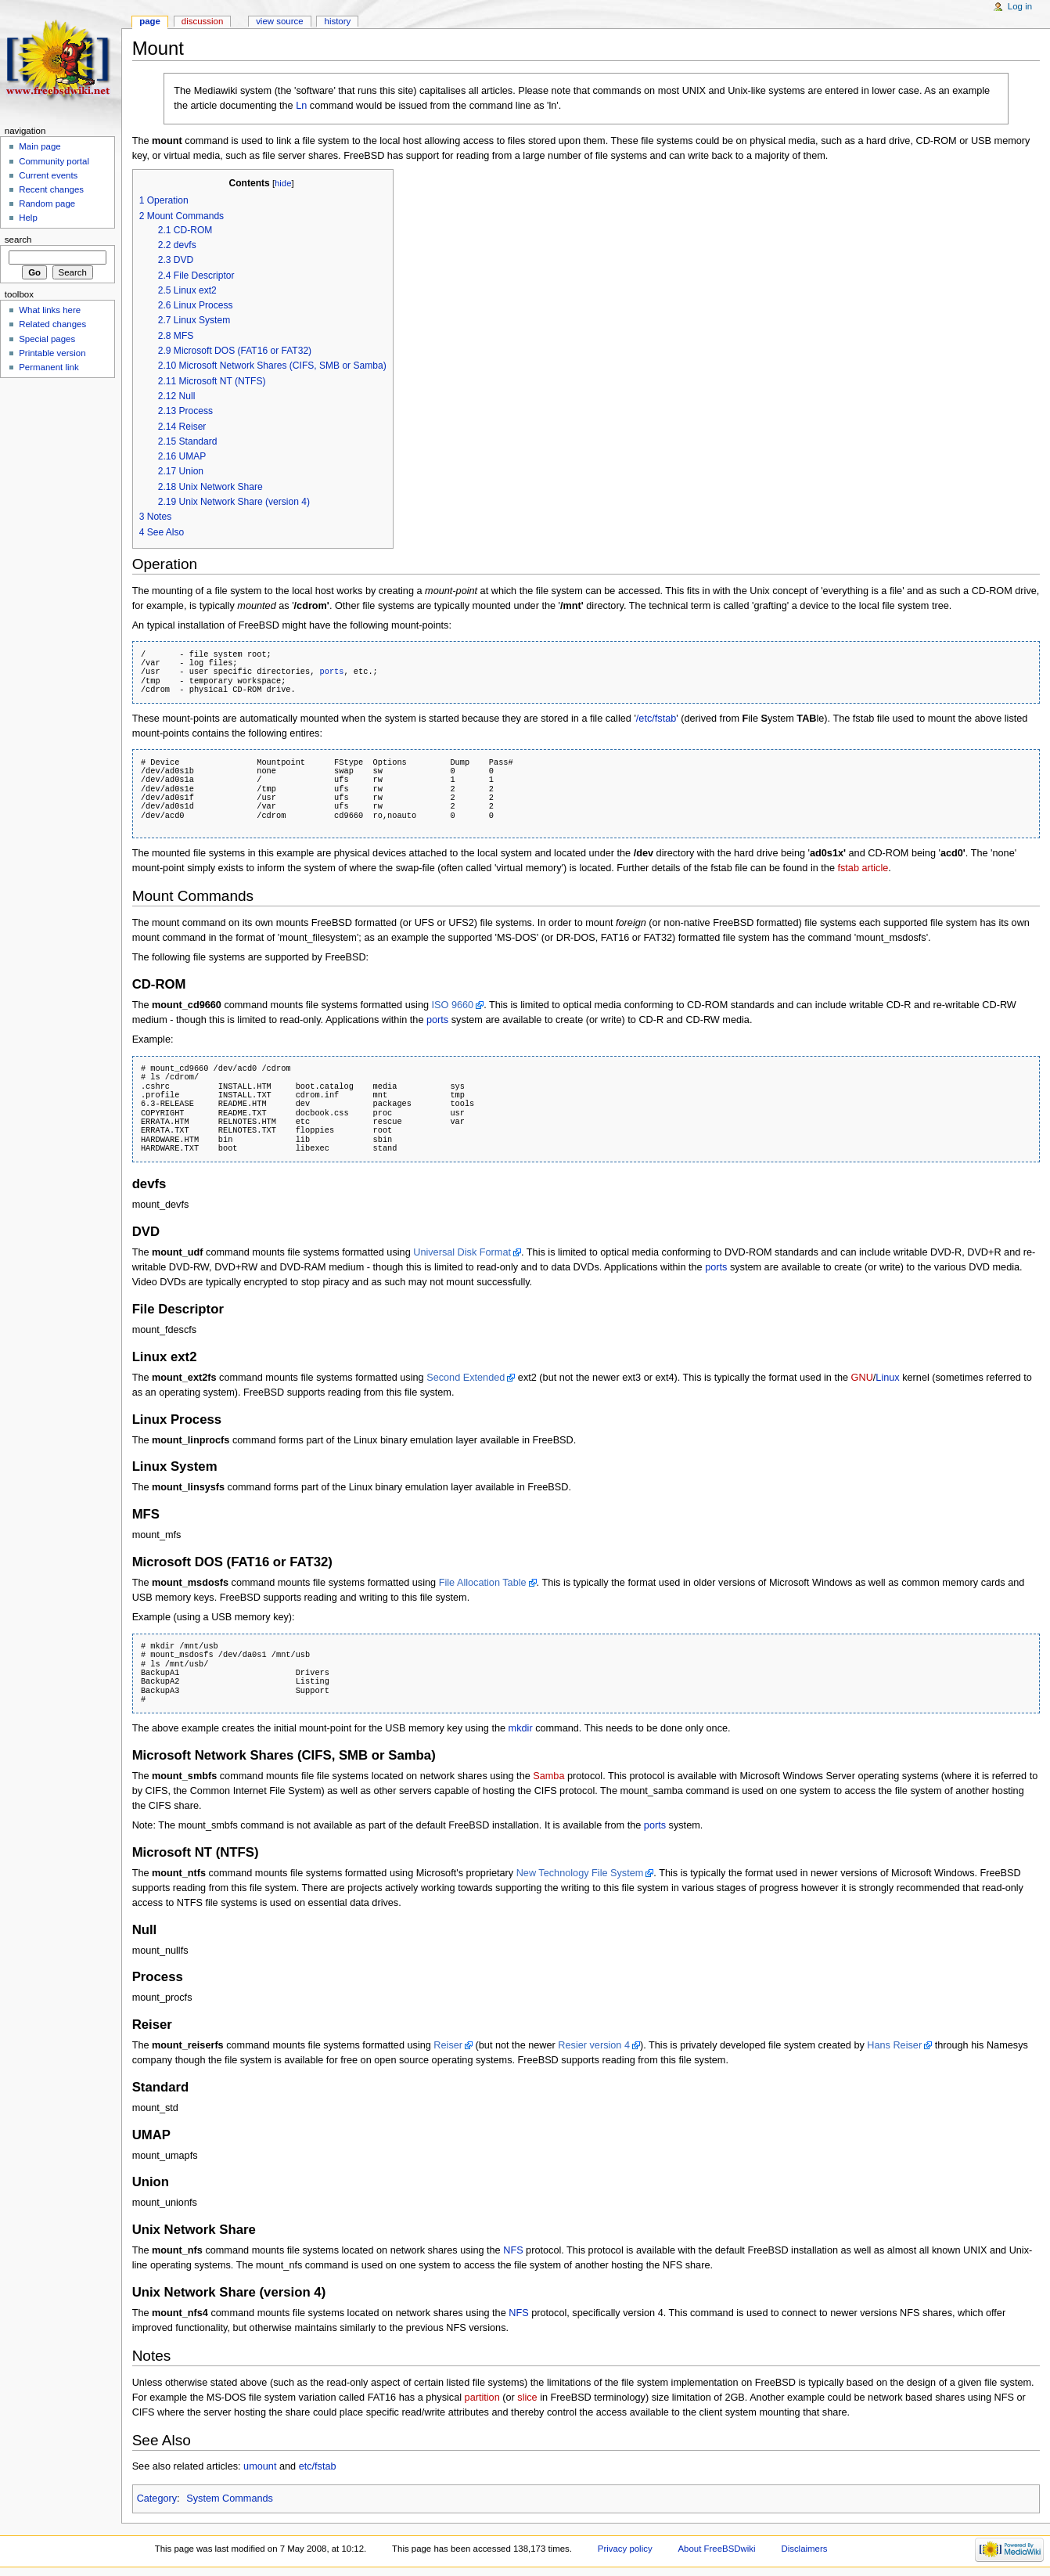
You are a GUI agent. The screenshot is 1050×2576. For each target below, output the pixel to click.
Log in (1020, 6)
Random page (47, 203)
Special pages (47, 339)
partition (482, 2397)
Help (28, 217)
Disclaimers (804, 2548)
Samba (548, 1776)
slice (527, 2397)
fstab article (862, 868)
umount (259, 2466)
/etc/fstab (656, 718)
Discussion (202, 21)
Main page (40, 146)
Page (149, 21)
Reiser (447, 2045)
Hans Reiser (894, 2045)
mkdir (521, 1728)
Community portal (54, 161)
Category (157, 2498)
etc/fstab (317, 2466)
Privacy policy (625, 2548)
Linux (887, 1377)
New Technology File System (580, 1873)
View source (279, 21)
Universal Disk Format (462, 1252)
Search (18, 239)
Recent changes (51, 189)
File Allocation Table (483, 1582)
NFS (513, 2250)
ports (332, 671)
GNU (862, 1377)
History (338, 21)
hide (283, 183)
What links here (50, 310)
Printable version (52, 353)
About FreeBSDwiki (717, 2548)
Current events (48, 175)
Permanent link (48, 367)
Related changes (52, 324)
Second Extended (465, 1377)
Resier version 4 (594, 2045)
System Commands (229, 2498)
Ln (301, 105)
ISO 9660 (453, 1005)
